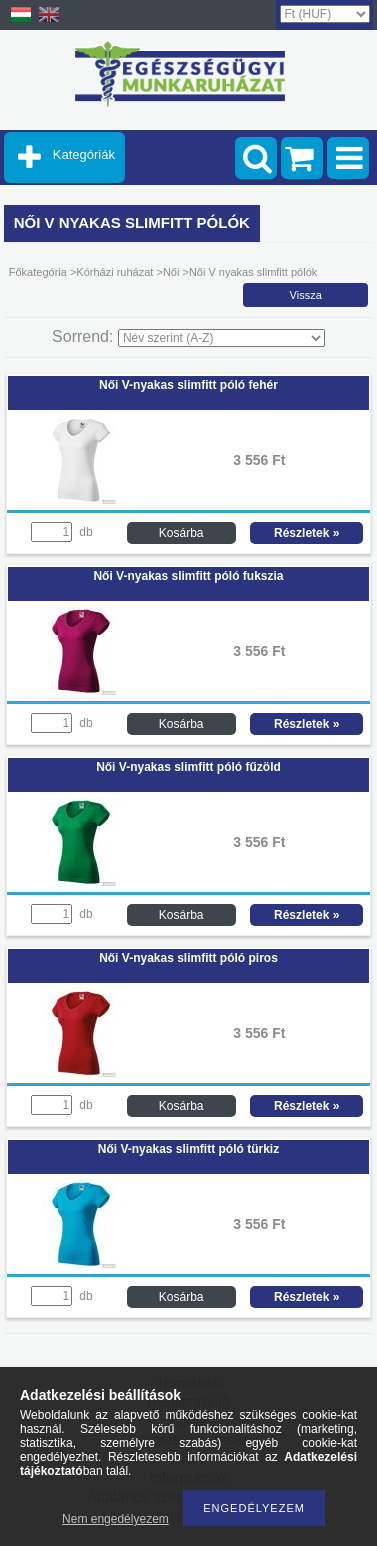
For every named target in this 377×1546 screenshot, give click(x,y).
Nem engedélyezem (115, 1519)
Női (171, 272)
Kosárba (181, 533)
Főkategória (38, 272)
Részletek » (306, 533)
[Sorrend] (221, 338)
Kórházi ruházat (116, 272)
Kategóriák (84, 154)
